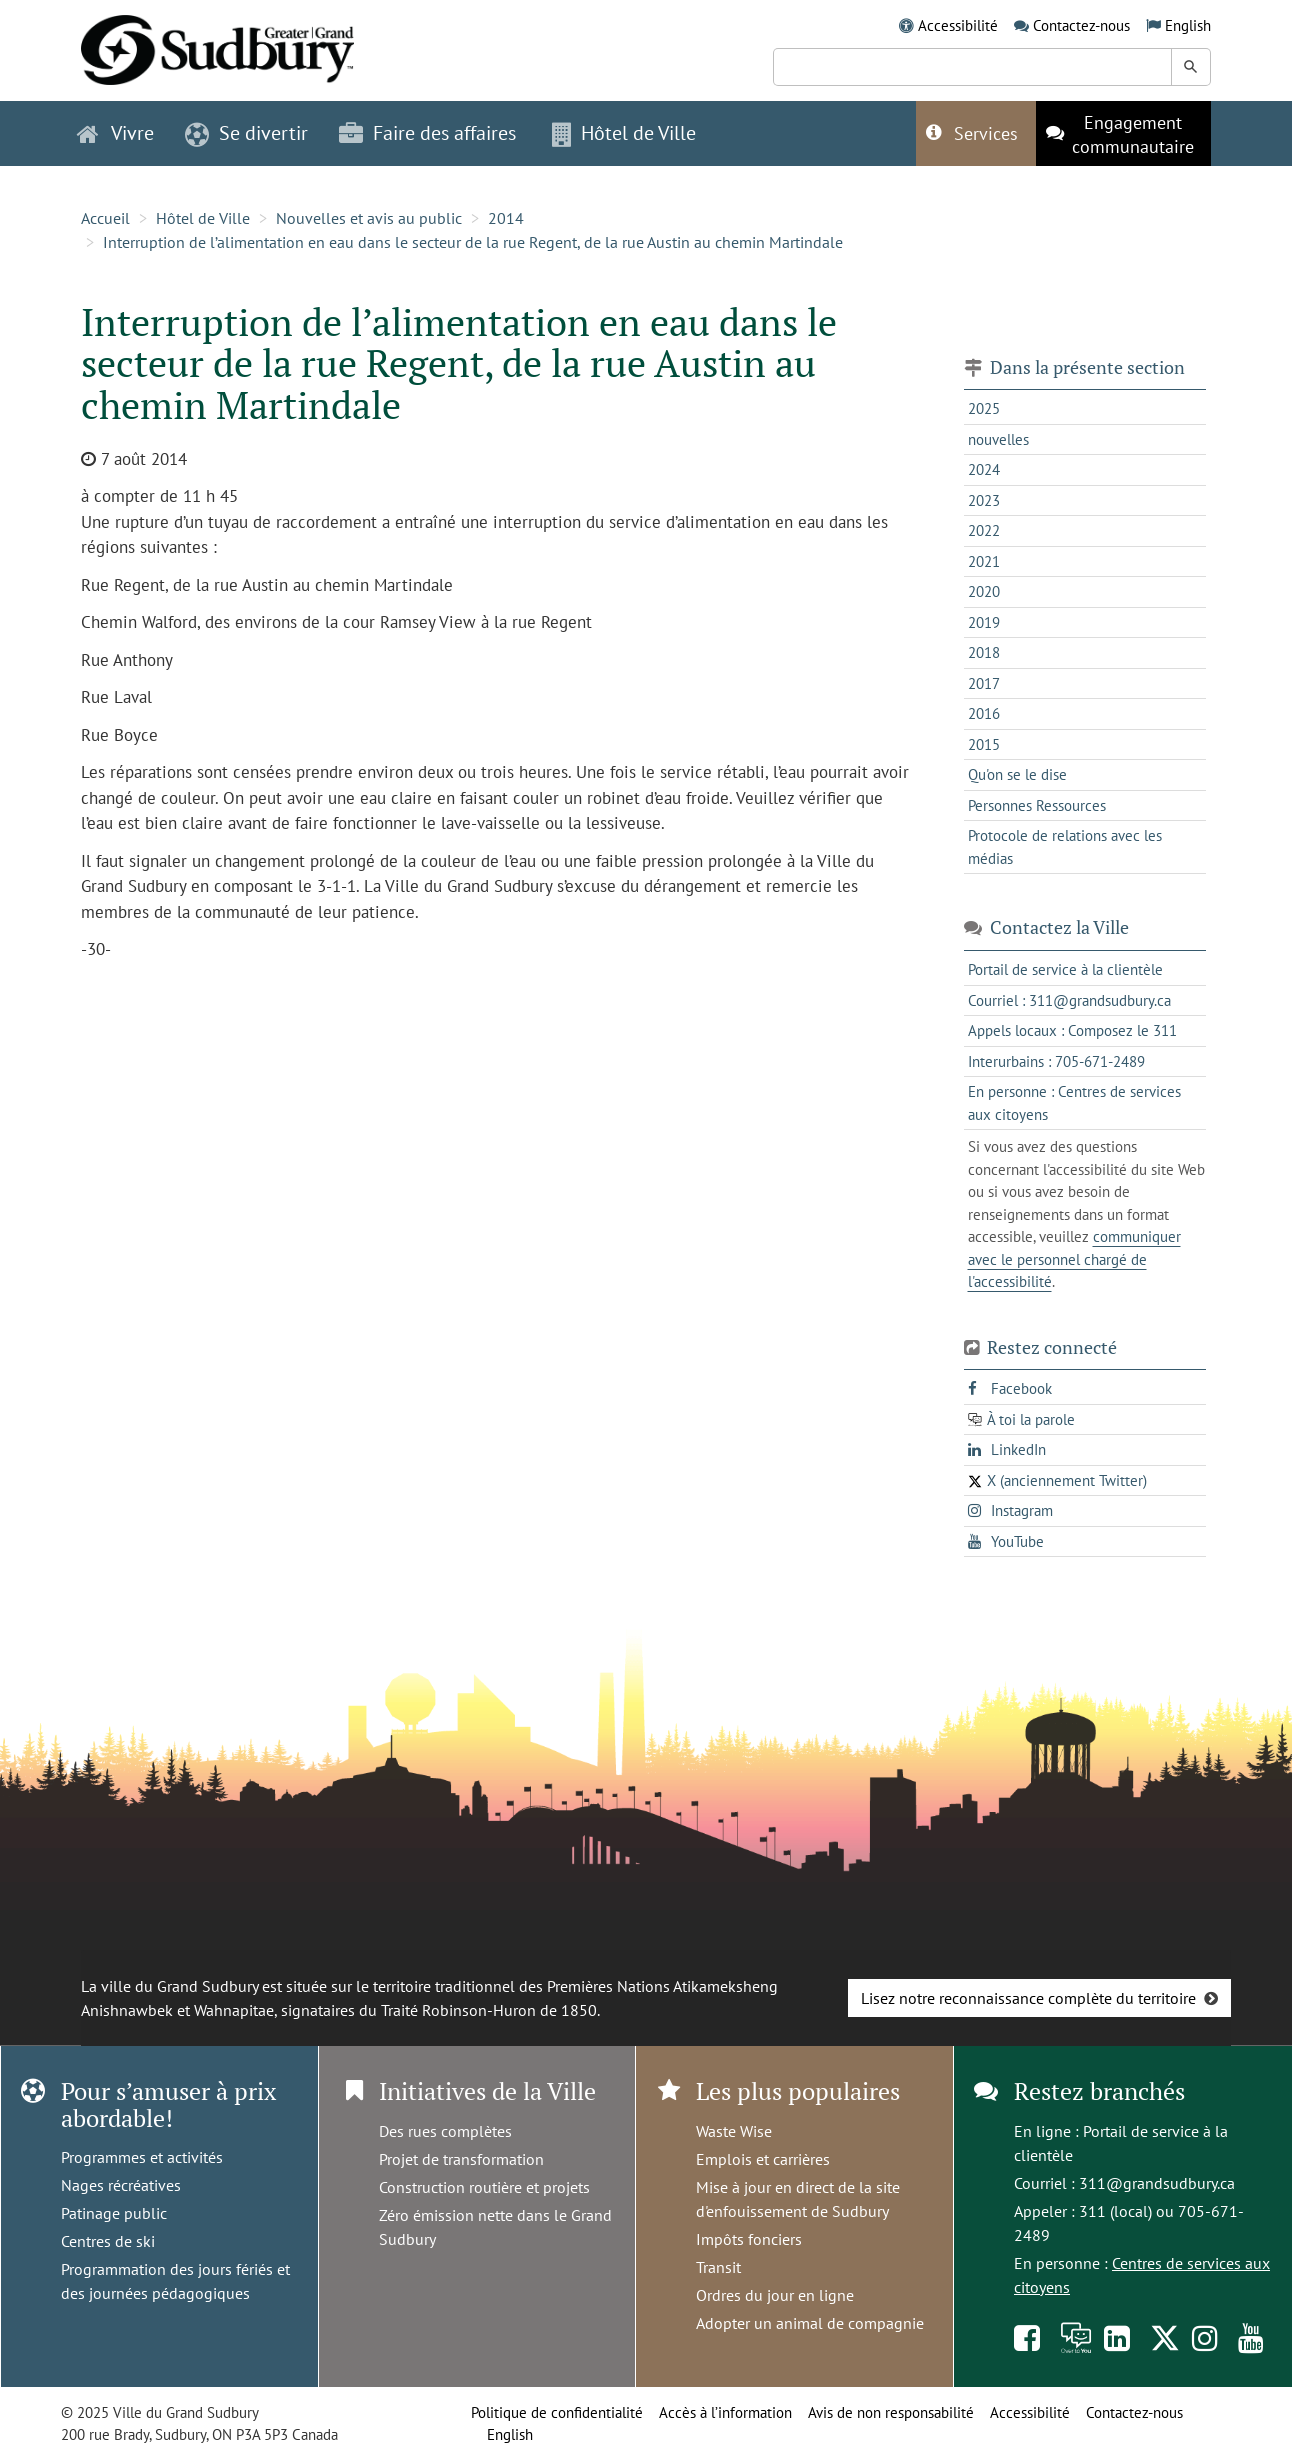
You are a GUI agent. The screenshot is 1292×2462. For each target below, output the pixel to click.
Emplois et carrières (763, 2159)
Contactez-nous (1081, 25)
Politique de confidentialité (557, 2412)
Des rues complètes (445, 2131)
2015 (984, 744)
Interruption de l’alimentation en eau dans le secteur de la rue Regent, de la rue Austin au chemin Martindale (473, 242)
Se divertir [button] (246, 133)
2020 (984, 591)
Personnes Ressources (1037, 805)
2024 (984, 469)
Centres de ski (108, 2241)
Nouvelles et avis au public (369, 218)
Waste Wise (734, 2131)
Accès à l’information (725, 2412)
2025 (984, 408)
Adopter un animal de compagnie (810, 2323)
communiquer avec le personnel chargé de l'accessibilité (1074, 1259)
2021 (984, 561)
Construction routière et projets (484, 2187)
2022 (984, 530)
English (1188, 25)
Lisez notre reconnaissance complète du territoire (1028, 1998)
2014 (506, 218)
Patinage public (114, 2213)
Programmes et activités (142, 2157)
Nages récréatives (121, 2185)
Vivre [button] (115, 133)
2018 (984, 652)
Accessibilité (958, 25)
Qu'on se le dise (1017, 774)
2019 (984, 622)
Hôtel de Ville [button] (624, 133)
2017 (984, 683)
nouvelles (998, 439)
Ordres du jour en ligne (775, 2295)
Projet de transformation (461, 2159)
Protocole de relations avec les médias (1065, 847)
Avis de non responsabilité (891, 2412)
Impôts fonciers (749, 2239)
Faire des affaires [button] (427, 133)
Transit (718, 2267)
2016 (984, 713)
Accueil (105, 218)
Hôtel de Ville (203, 218)
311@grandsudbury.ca (1157, 2183)
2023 (984, 500)
